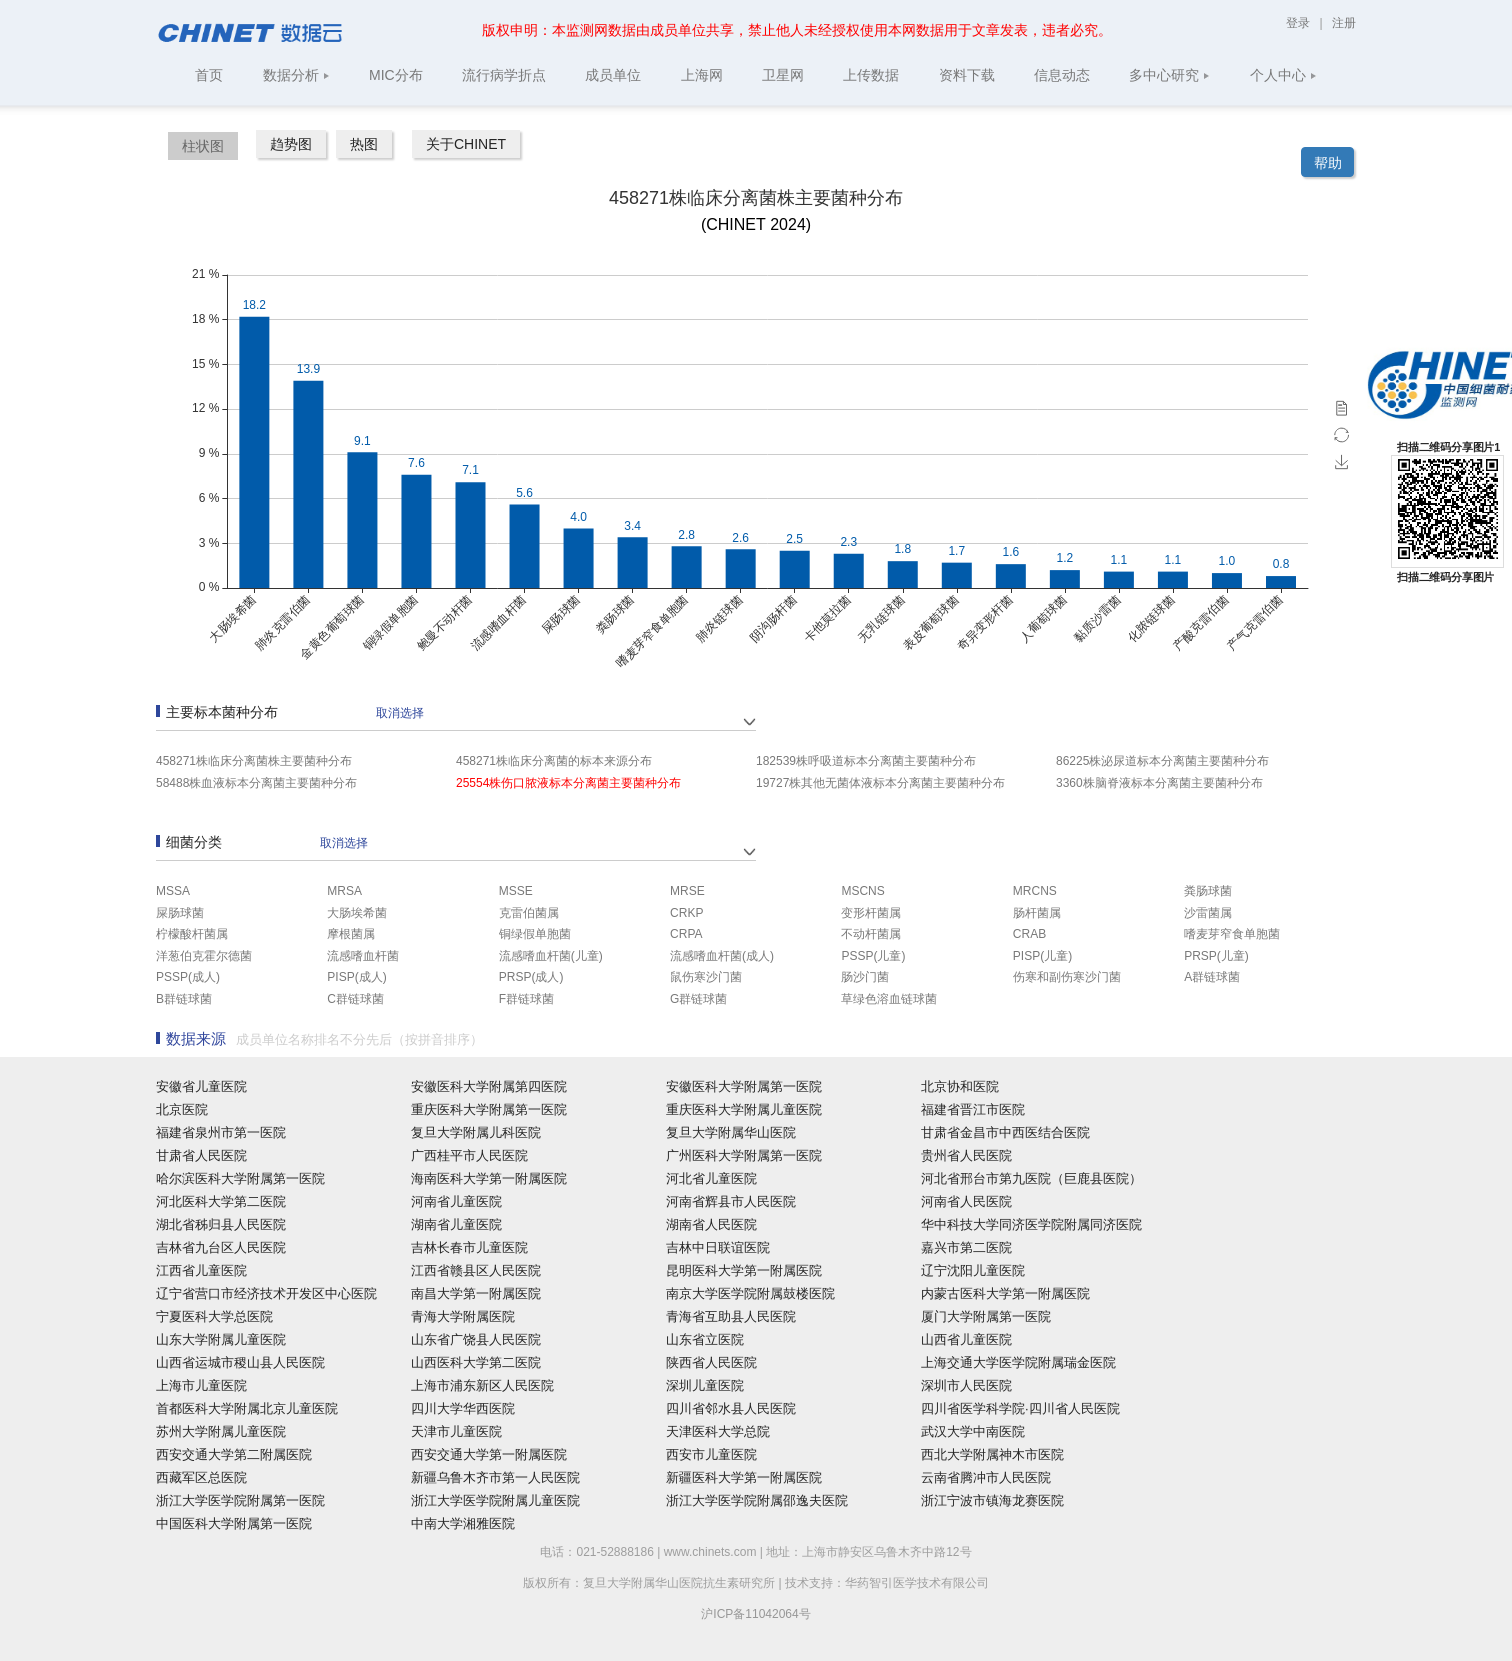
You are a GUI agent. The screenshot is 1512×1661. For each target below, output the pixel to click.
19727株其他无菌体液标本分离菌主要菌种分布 (880, 783)
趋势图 (291, 144)
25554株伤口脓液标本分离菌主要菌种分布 (568, 783)
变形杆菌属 (871, 913)
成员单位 (613, 75)
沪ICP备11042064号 (755, 1614)
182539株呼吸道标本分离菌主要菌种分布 (866, 761)
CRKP (686, 913)
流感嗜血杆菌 (363, 956)
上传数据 (871, 75)
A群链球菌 (1212, 977)
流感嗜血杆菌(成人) (722, 956)
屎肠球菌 (180, 913)
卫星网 (783, 75)
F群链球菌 (526, 999)
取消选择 (400, 713)
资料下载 (967, 75)
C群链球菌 (355, 999)
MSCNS (862, 891)
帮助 (1328, 163)
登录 (1299, 23)
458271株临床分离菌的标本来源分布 (554, 761)
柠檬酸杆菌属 (192, 934)
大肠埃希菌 (357, 913)
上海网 (702, 75)
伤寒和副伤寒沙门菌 (1067, 977)
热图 (364, 144)
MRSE (687, 891)
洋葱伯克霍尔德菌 (204, 956)
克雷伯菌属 (529, 913)
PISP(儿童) (1042, 956)
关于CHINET (466, 144)
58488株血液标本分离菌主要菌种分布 (256, 783)
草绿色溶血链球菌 (889, 999)
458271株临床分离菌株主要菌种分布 (254, 761)
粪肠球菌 (1208, 891)
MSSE (516, 891)
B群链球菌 (184, 999)
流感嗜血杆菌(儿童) (551, 956)
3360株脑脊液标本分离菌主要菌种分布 (1159, 783)
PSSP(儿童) (873, 956)
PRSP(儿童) (1216, 956)
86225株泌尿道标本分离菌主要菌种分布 (1162, 761)
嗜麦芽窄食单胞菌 (1232, 934)
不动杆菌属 (871, 934)
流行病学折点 (504, 75)
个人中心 (1283, 75)
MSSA (173, 891)
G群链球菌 (698, 999)
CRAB (1029, 934)
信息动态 (1062, 75)
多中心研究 (1169, 75)
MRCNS (1035, 891)
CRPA (686, 934)
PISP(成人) (356, 977)
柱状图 (203, 146)
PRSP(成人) (531, 977)
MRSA (344, 891)
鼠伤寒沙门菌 (706, 977)
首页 (209, 75)
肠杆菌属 (1037, 913)
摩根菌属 (351, 934)
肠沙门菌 (865, 977)
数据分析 (296, 75)
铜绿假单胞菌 (535, 934)
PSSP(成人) (188, 977)
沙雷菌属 (1208, 913)
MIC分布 (396, 75)
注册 (1344, 23)
